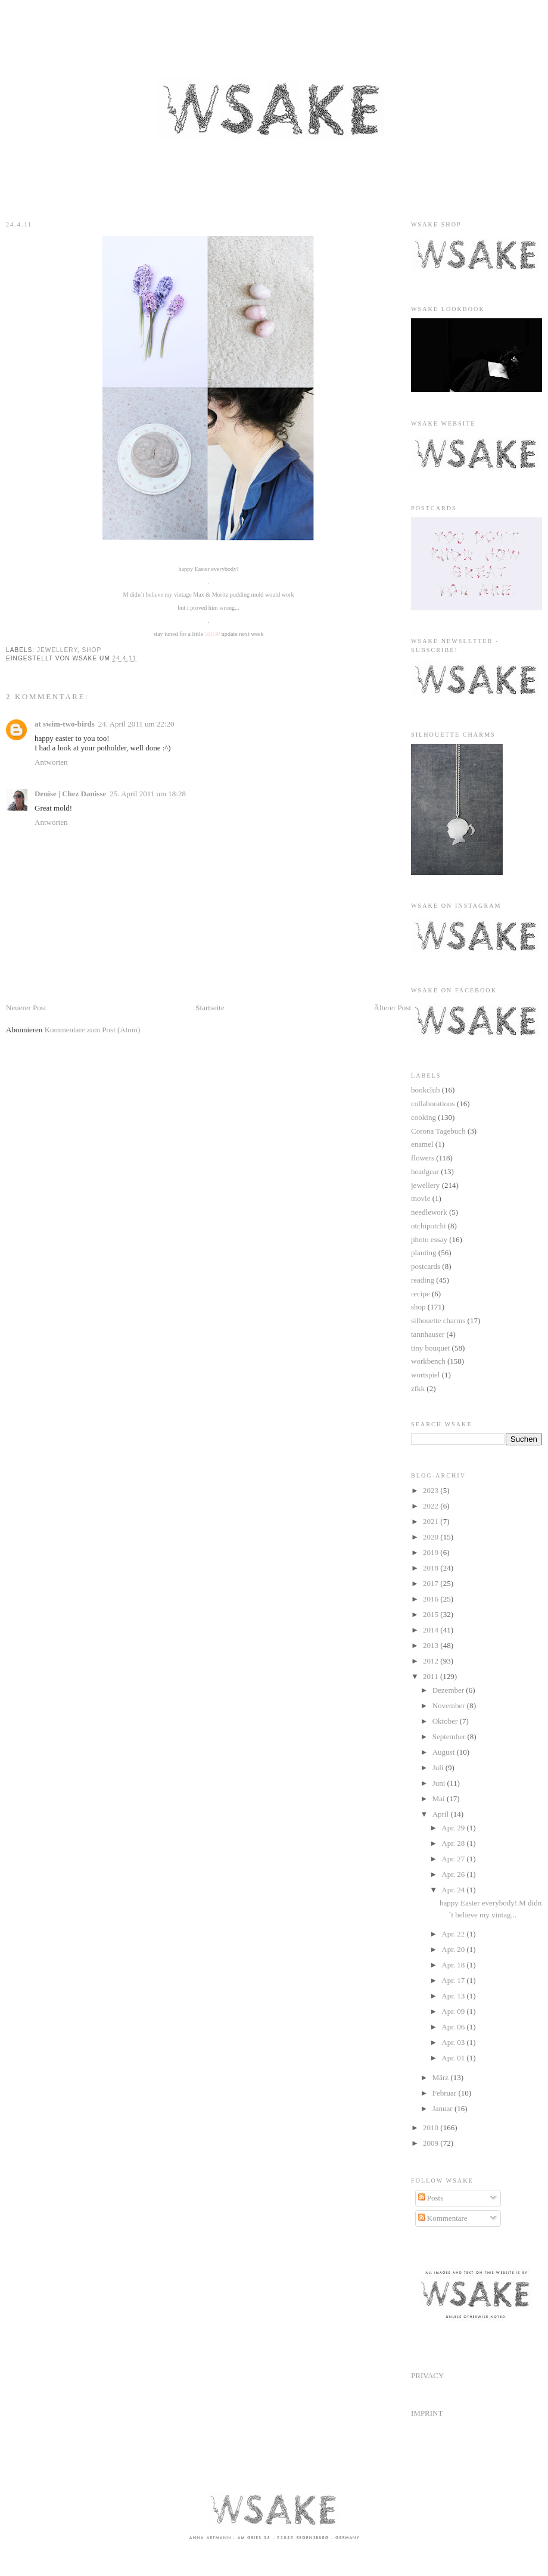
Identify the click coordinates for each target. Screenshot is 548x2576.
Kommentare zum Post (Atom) (93, 1029)
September (450, 1736)
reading (422, 1279)
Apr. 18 (453, 1964)
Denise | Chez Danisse (70, 793)
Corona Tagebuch (438, 1130)
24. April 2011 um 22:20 (136, 723)
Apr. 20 (453, 1949)
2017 (431, 1583)
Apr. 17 (453, 1980)
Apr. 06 (453, 2026)
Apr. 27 (453, 1858)
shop (92, 650)
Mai (439, 1798)
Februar (445, 2092)
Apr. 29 (453, 1827)
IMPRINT (427, 2413)
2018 (431, 1567)
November (449, 1705)
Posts (431, 2197)
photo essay (429, 1239)
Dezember (449, 1690)
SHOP (212, 634)
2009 (431, 2143)
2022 (431, 1505)
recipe (420, 1293)
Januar (443, 2108)
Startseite (209, 1007)
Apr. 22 (453, 1933)
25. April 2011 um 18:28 (148, 793)
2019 (431, 1552)
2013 (431, 1645)
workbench (428, 1361)
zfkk (418, 1388)
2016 (431, 1598)
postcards (425, 1266)
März (441, 2077)
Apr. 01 (453, 2057)
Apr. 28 (453, 1843)
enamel (422, 1144)
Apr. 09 (453, 2011)
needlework (429, 1212)
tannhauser (427, 1334)
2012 (431, 1660)
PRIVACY (427, 2375)
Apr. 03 (453, 2042)
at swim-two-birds (65, 723)
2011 (431, 1676)
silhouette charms (438, 1320)
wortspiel (425, 1374)
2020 (431, 1536)
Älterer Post (392, 1007)
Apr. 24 (453, 1889)
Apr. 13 (453, 1995)
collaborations (433, 1103)
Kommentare (443, 2218)
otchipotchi (428, 1225)
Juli (439, 1767)
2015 (431, 1614)
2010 (431, 2127)
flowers (422, 1157)
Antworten (51, 762)
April (441, 1814)
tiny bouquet (430, 1347)
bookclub (425, 1089)
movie (421, 1198)
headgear (425, 1171)
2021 (431, 1521)
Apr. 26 (453, 1874)
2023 (431, 1490)
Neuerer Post (26, 1007)
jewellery (57, 650)
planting (424, 1252)
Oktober (446, 1721)
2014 (431, 1629)
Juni (439, 1783)
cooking (423, 1117)
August (444, 1752)
